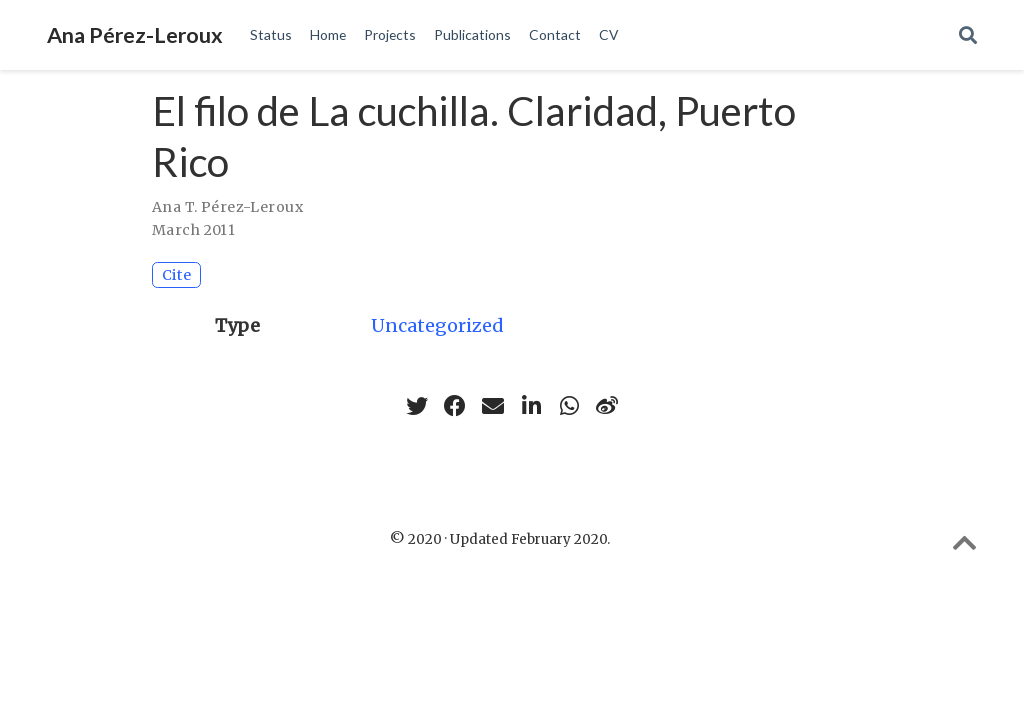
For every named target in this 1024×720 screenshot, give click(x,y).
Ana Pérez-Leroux (135, 35)
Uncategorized (437, 325)
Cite (176, 275)
